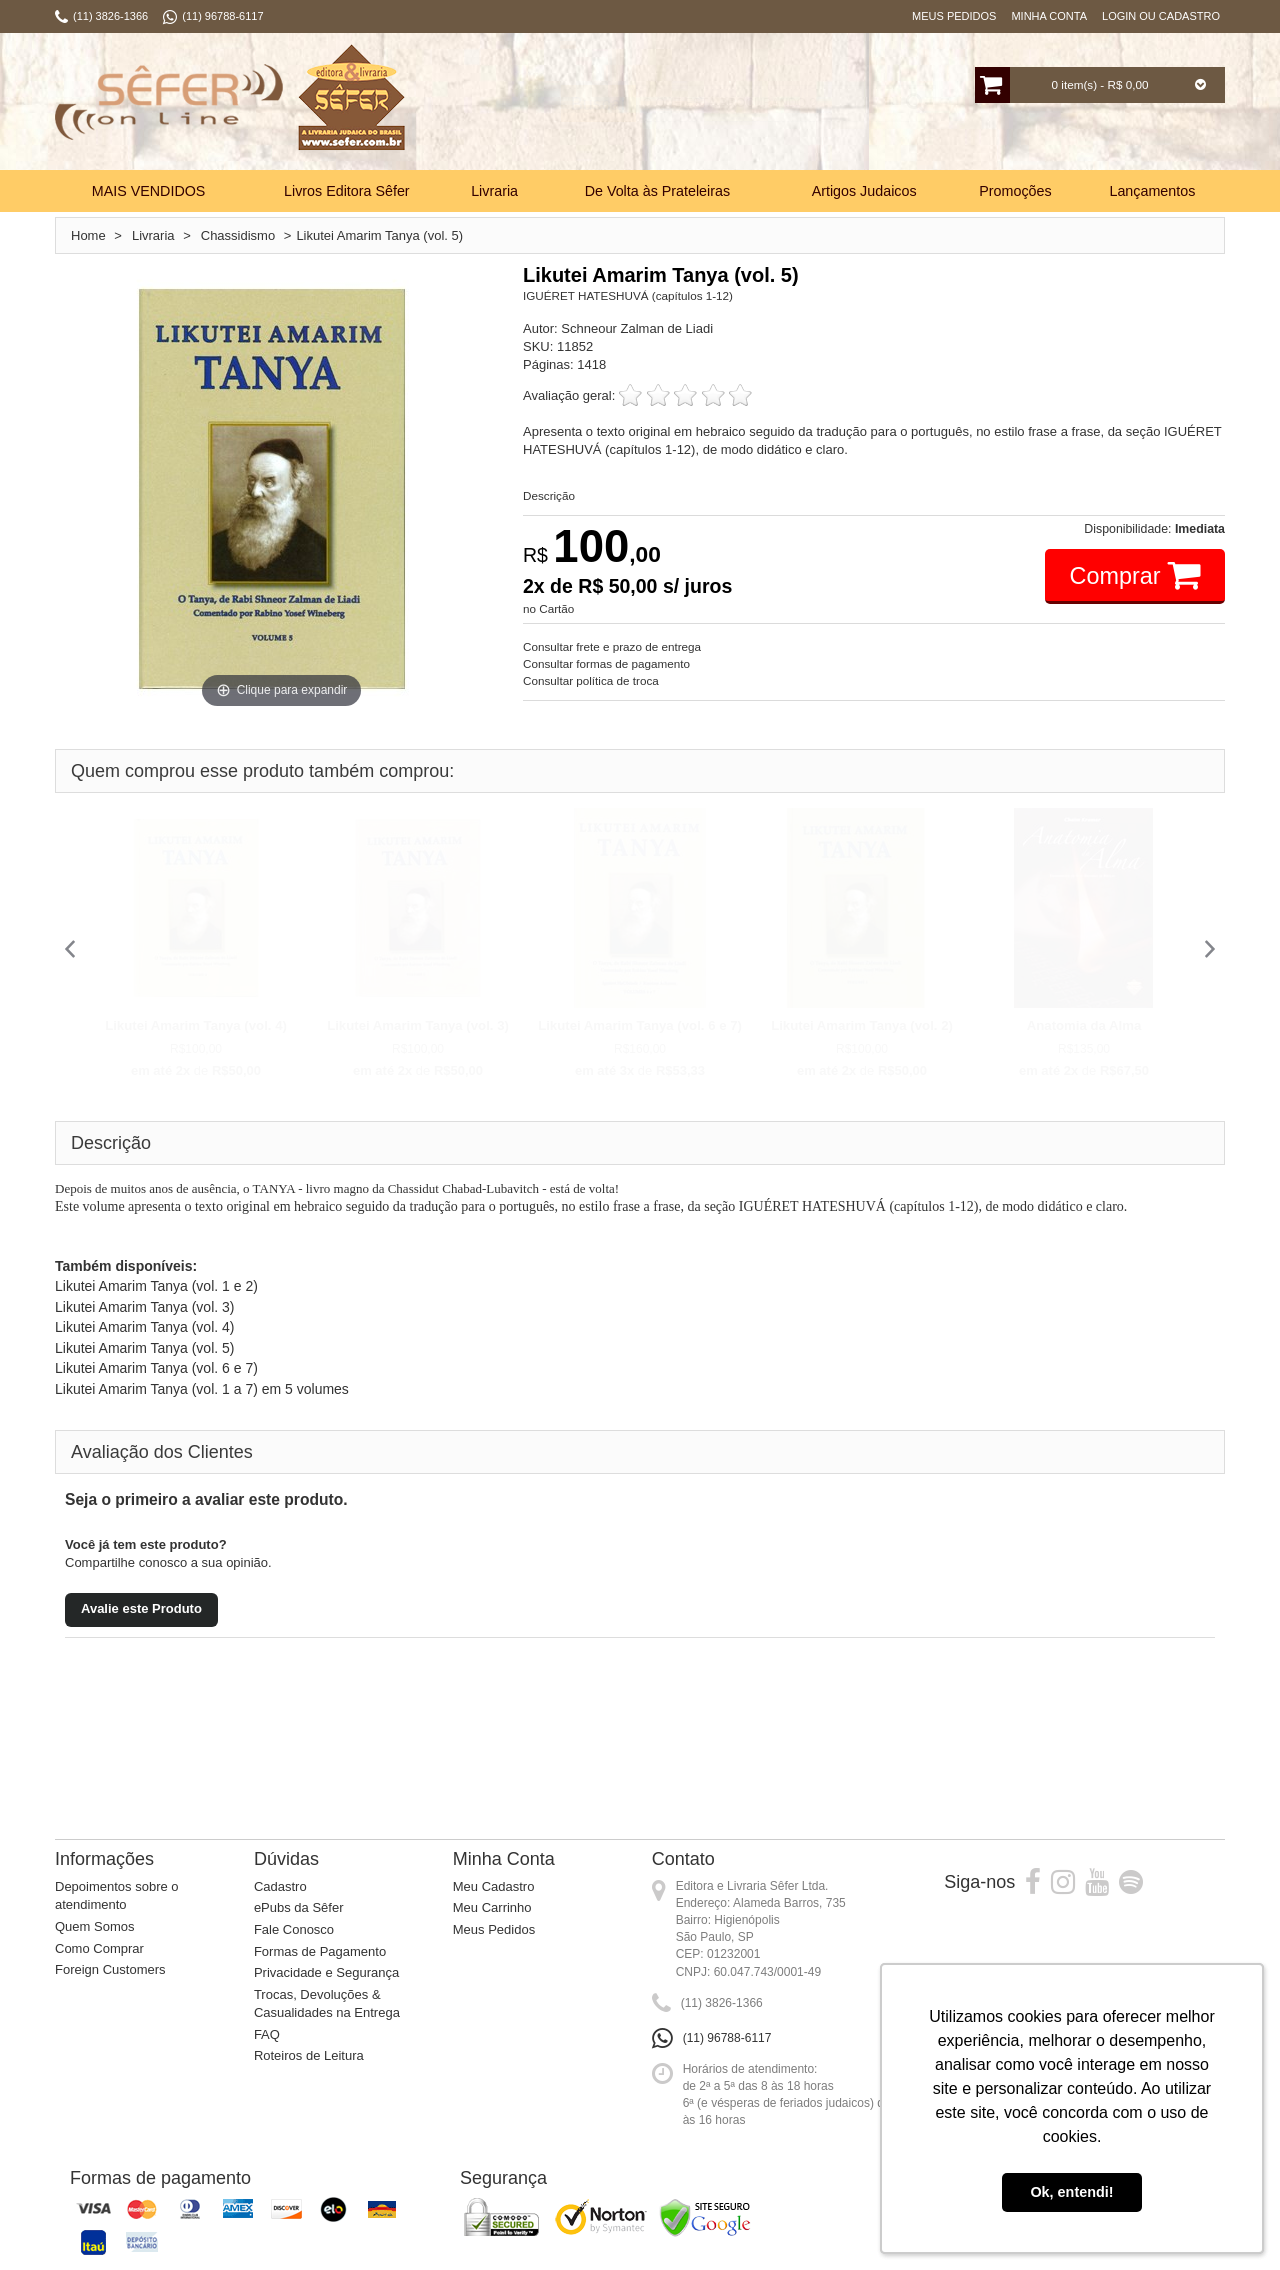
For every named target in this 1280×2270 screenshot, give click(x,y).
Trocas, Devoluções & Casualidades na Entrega (327, 2004)
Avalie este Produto (141, 1608)
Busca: (577, 104)
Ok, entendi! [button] (1071, 2192)
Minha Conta (1049, 16)
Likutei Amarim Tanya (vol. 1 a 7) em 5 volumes (202, 1389)
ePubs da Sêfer (299, 1907)
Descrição (549, 495)
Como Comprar (99, 1948)
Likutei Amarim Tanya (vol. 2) (862, 1025)
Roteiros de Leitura (309, 2055)
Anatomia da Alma (1084, 1025)
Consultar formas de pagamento (606, 663)
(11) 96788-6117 (727, 2038)
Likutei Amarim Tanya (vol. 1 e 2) (156, 1286)
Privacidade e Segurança (326, 1972)
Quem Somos (94, 1926)
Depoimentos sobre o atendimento (117, 1896)
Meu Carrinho (492, 1907)
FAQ (267, 2034)
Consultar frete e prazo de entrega (612, 646)
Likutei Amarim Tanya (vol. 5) (144, 1348)
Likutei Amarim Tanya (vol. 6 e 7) (640, 1025)
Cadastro (280, 1886)
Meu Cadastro (494, 1886)
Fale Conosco (294, 1929)
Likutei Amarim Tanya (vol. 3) (418, 1025)
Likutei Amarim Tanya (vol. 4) (196, 1025)
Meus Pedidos (954, 16)
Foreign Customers (110, 1969)
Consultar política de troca (591, 680)
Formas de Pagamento (320, 1951)
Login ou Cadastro (1161, 16)
